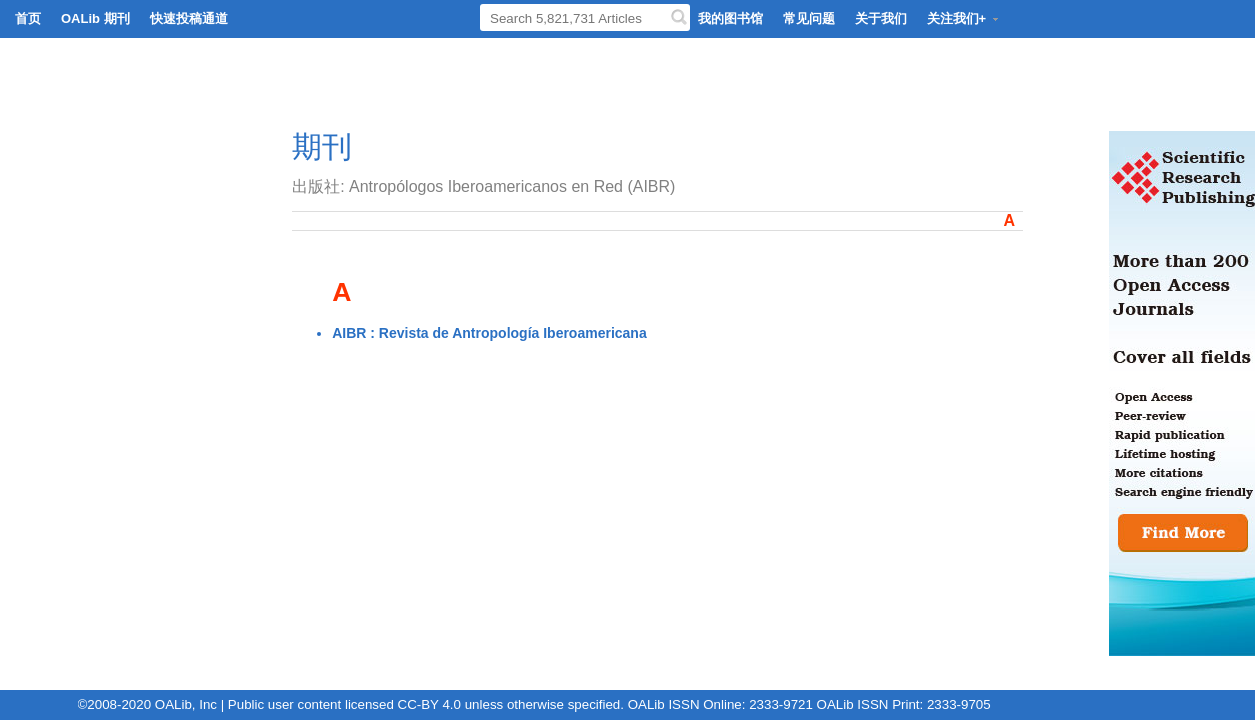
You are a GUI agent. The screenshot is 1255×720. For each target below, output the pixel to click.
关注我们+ (964, 18)
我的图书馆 (730, 18)
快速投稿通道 (189, 18)
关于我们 (881, 18)
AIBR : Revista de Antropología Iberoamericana (489, 333)
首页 (28, 18)
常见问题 (809, 18)
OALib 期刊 (95, 18)
